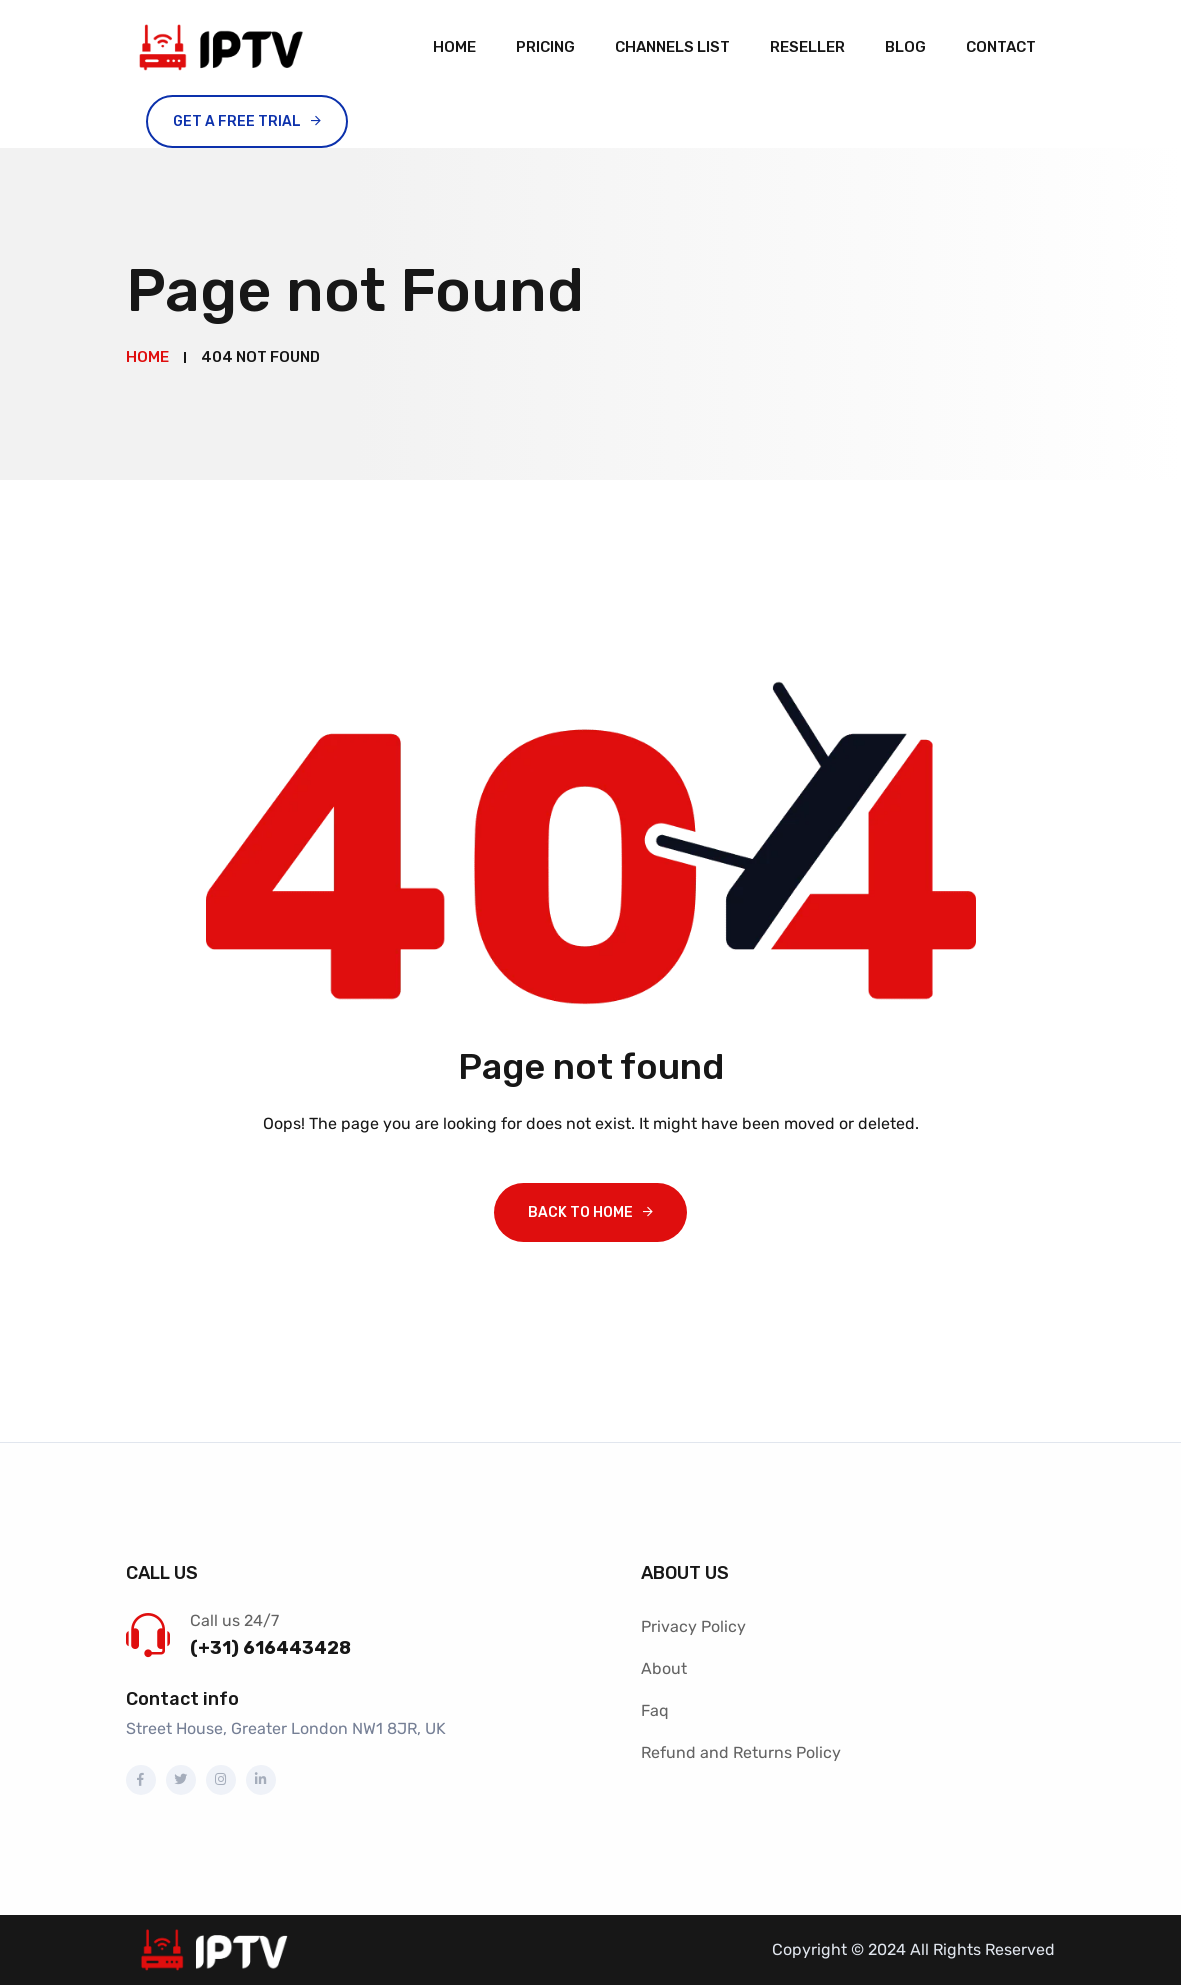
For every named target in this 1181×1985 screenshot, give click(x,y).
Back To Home (580, 1212)
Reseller (807, 47)
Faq (655, 1710)
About (664, 1668)
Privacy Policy (693, 1626)
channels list (672, 47)
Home (454, 47)
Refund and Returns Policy (741, 1752)
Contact (1001, 47)
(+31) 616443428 (270, 1648)
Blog (905, 47)
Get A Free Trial (237, 121)
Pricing (545, 47)
